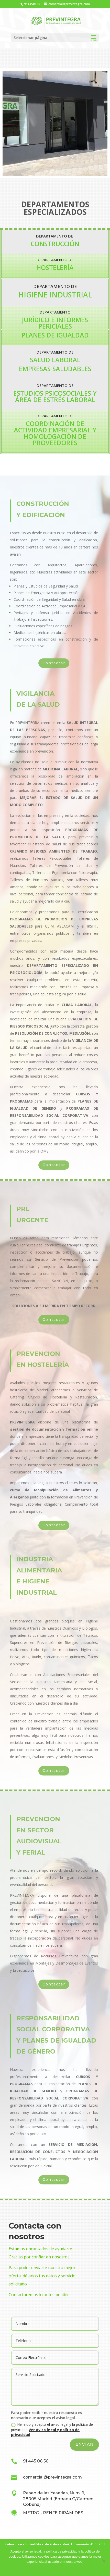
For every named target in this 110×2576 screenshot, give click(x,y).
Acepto (13, 2568)
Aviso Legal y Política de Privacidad (36, 2544)
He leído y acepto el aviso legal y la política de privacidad (52, 2429)
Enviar (84, 2444)
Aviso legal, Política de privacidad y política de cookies (61, 2568)
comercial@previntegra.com (52, 2477)
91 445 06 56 (35, 2461)
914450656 (32, 4)
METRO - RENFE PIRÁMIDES (53, 2512)
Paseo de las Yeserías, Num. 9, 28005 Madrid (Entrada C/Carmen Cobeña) (58, 2499)
